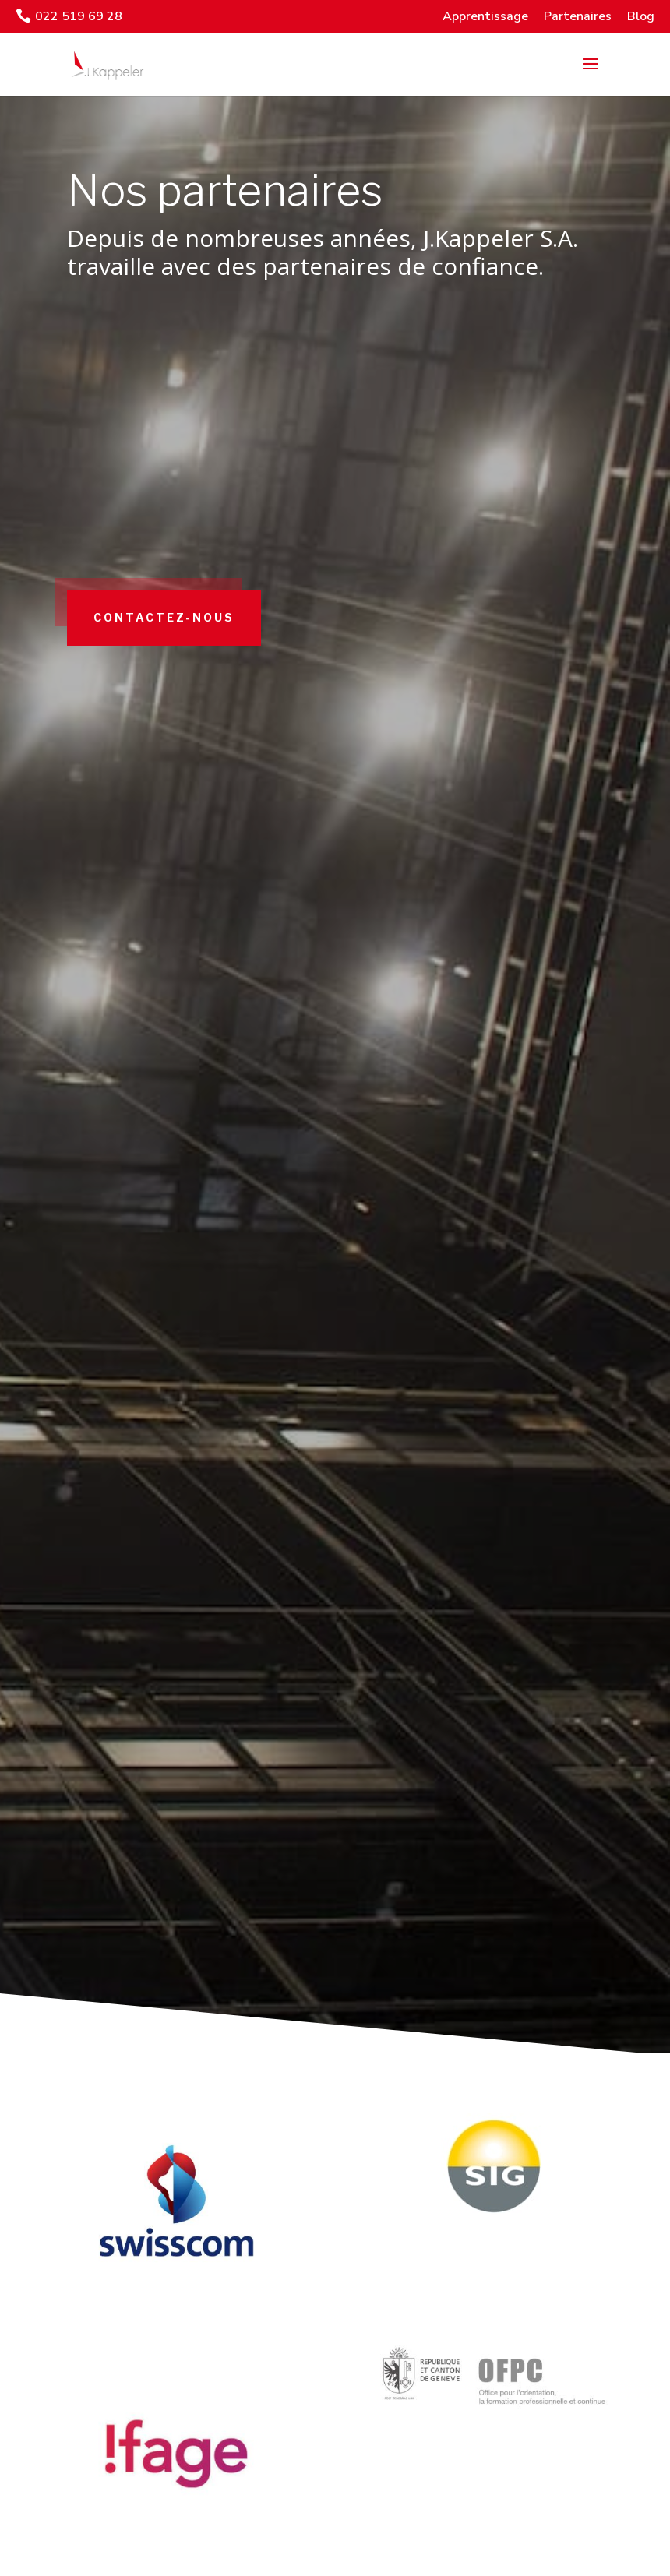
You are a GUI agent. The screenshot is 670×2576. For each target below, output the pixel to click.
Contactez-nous (188, 679)
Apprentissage (485, 16)
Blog (640, 16)
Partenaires (578, 16)
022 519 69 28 (78, 16)
